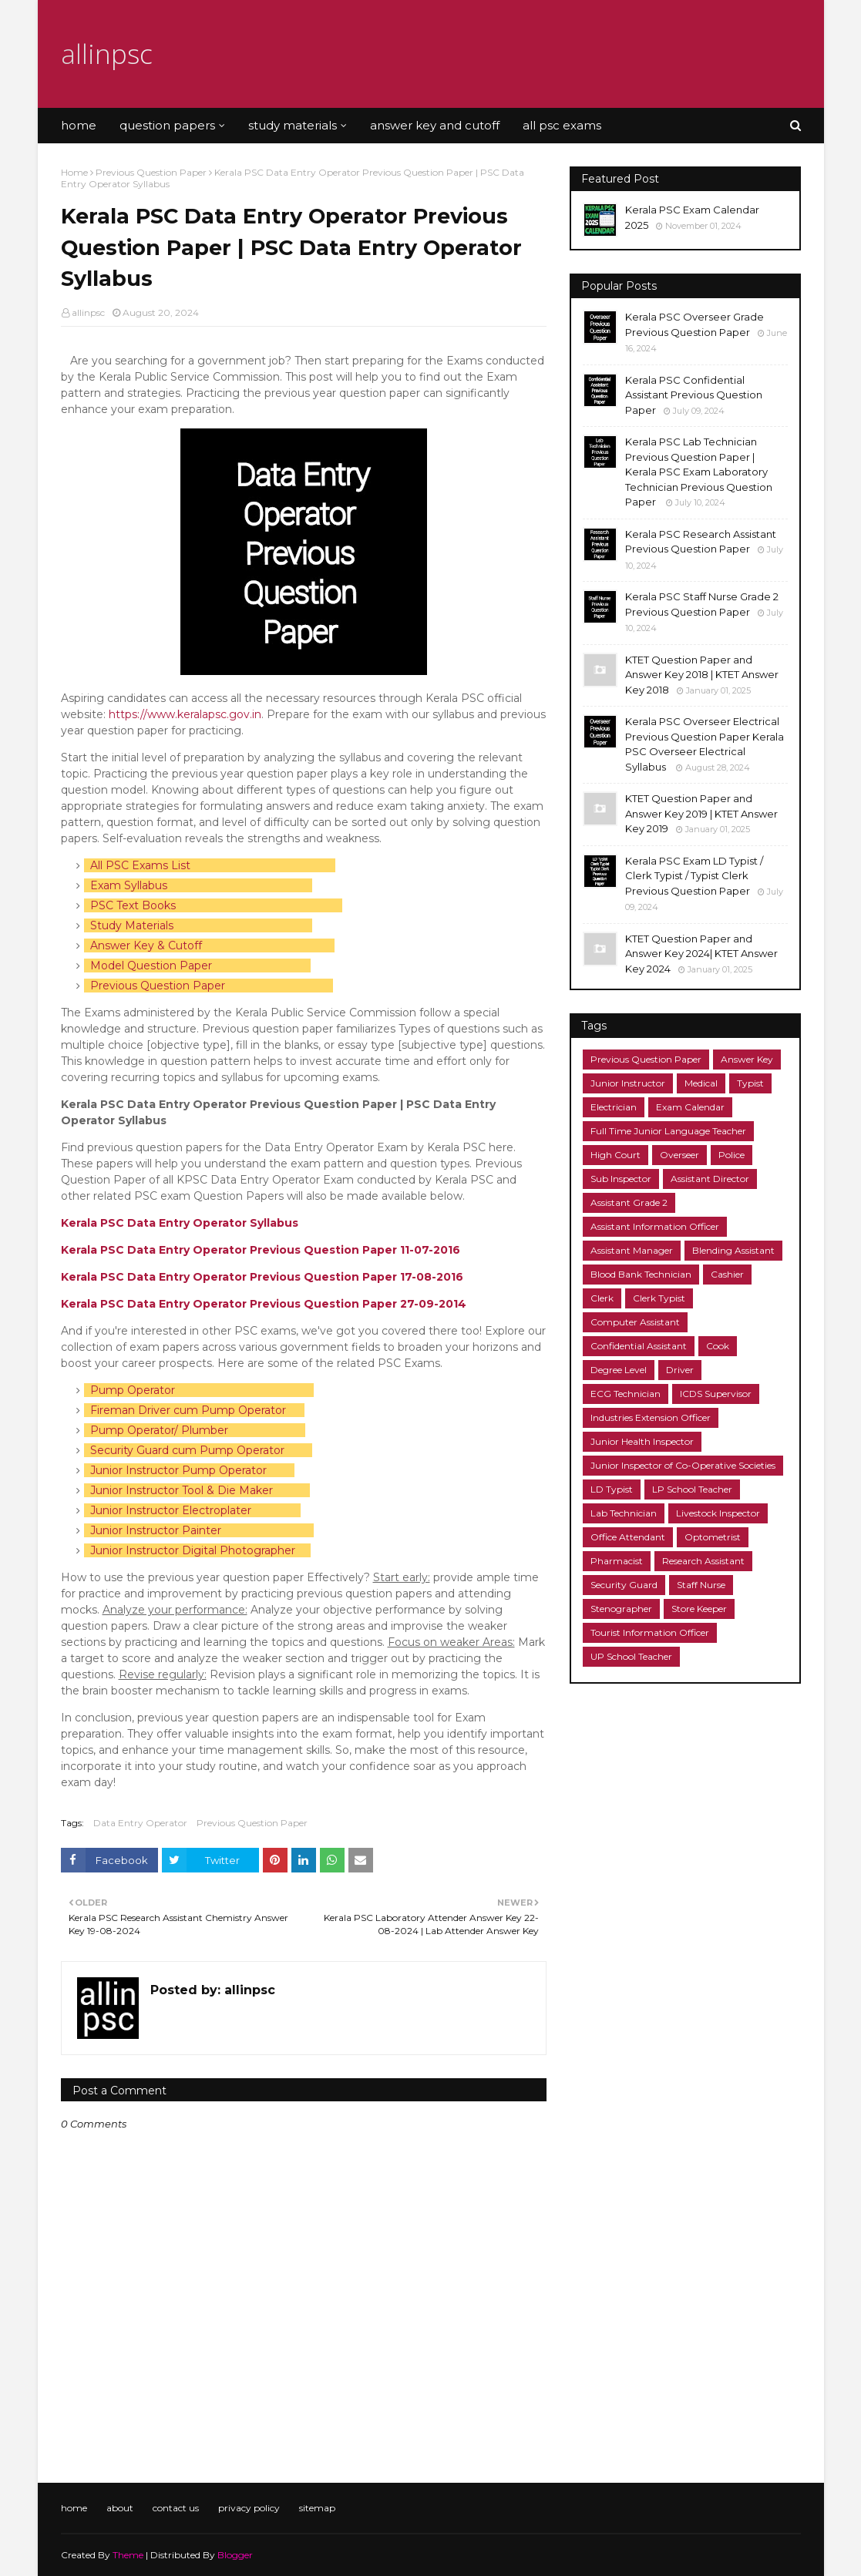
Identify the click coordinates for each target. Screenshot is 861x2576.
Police (731, 1154)
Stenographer (621, 1608)
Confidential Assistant (638, 1346)
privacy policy (249, 2508)
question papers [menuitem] (167, 125)
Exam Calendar (690, 1107)
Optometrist (712, 1537)
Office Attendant (627, 1537)
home (74, 2508)
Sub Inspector (620, 1178)
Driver (680, 1369)
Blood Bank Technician (640, 1274)
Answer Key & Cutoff (146, 945)
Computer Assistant (635, 1322)
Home (74, 172)
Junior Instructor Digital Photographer (192, 1550)
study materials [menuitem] (292, 125)
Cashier (727, 1274)
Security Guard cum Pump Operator (187, 1450)
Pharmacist (616, 1561)
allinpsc (107, 53)
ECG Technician (625, 1393)
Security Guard (624, 1584)
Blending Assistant (733, 1250)
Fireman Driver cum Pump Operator (188, 1410)
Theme (128, 2555)
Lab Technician (623, 1513)
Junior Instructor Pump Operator (178, 1470)
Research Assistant (703, 1561)
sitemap (317, 2508)
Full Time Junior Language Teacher (668, 1131)
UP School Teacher (631, 1656)
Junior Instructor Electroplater (170, 1510)
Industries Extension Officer (650, 1417)
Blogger (235, 2555)
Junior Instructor (627, 1083)
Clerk (602, 1298)
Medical (701, 1083)
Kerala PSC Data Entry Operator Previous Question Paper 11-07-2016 (260, 1250)
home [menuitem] (78, 125)
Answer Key (747, 1059)
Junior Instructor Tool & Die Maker (181, 1490)
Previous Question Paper (151, 172)
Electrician (613, 1107)
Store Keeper (699, 1608)
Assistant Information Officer (654, 1226)
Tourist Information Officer (649, 1632)
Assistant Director (710, 1178)
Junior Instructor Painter (155, 1530)
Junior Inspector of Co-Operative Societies (682, 1465)
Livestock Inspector (718, 1513)
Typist (750, 1083)
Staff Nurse (701, 1584)
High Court (615, 1154)
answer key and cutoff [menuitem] (434, 125)
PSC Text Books (133, 905)
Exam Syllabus (128, 885)
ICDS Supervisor (716, 1393)
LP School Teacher (692, 1489)
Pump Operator (132, 1390)
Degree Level (618, 1369)
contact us (176, 2508)
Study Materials (131, 925)
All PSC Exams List (140, 865)
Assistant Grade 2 (629, 1202)
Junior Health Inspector (642, 1441)
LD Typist (611, 1489)
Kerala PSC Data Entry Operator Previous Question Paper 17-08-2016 (262, 1277)
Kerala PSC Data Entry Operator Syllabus (181, 1223)
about (119, 2508)
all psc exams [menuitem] (562, 125)
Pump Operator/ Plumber (159, 1430)
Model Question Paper (151, 965)
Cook (717, 1346)
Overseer (679, 1154)
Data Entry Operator (140, 1823)
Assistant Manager (631, 1250)
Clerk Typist (659, 1298)
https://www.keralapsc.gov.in (185, 714)
